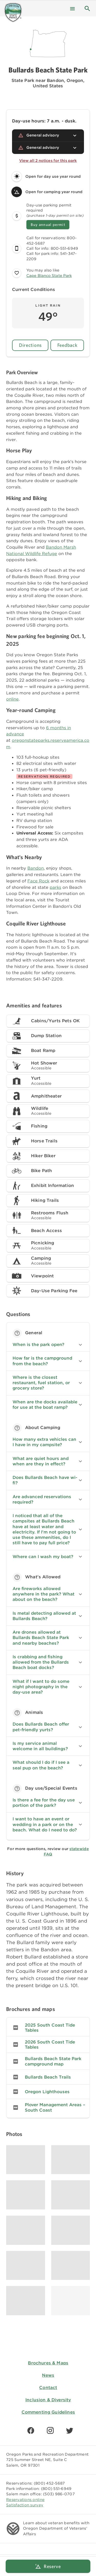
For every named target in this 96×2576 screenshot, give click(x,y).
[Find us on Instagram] (50, 2430)
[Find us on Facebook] (30, 2430)
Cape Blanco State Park (49, 275)
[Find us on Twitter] (69, 2430)
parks (55, 887)
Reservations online (25, 2499)
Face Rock (38, 880)
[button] (87, 8)
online (12, 699)
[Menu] (72, 8)
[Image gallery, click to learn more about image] (25, 2159)
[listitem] (48, 2027)
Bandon (35, 868)
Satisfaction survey (24, 2505)
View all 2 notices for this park (48, 160)
